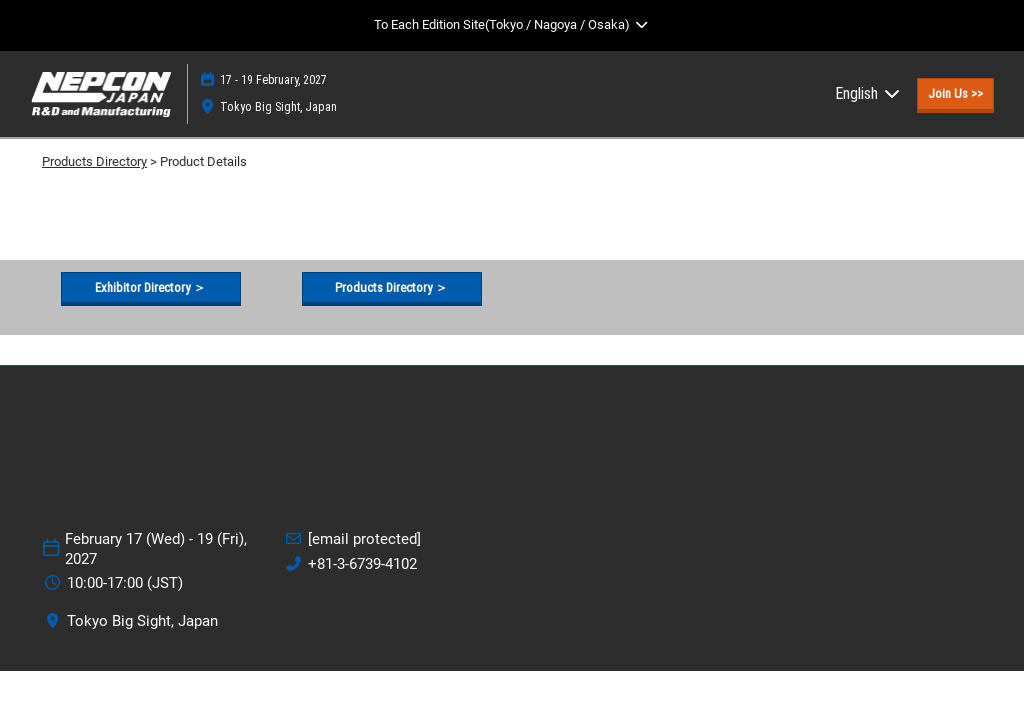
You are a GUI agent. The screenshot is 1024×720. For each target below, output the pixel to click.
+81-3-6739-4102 (362, 564)
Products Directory (94, 161)
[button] (955, 94)
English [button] (868, 93)
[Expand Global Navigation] (511, 25)
